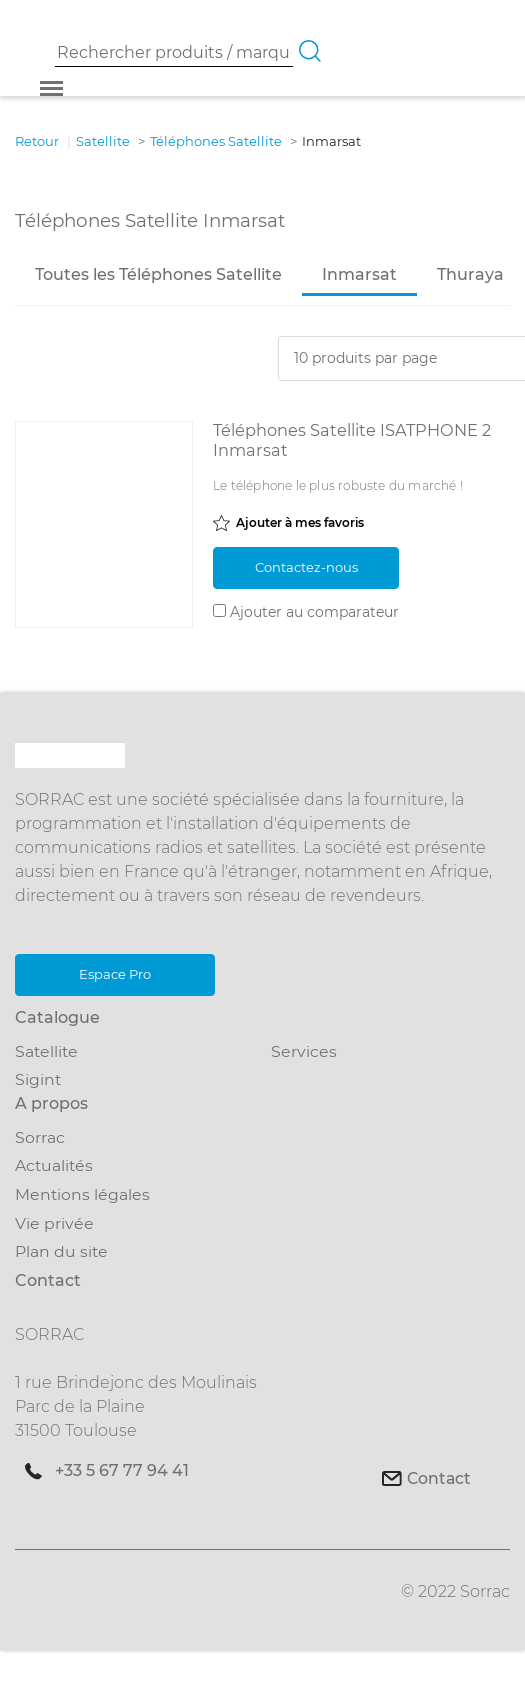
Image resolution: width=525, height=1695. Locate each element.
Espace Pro (115, 974)
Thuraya (470, 274)
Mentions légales (82, 1194)
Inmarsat (359, 274)
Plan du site (61, 1251)
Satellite (46, 1051)
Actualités (54, 1166)
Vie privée (54, 1223)
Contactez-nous (306, 567)
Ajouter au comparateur (314, 612)
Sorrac (40, 1137)
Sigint (38, 1079)
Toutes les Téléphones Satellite (158, 274)
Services (304, 1051)
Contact (439, 1478)
